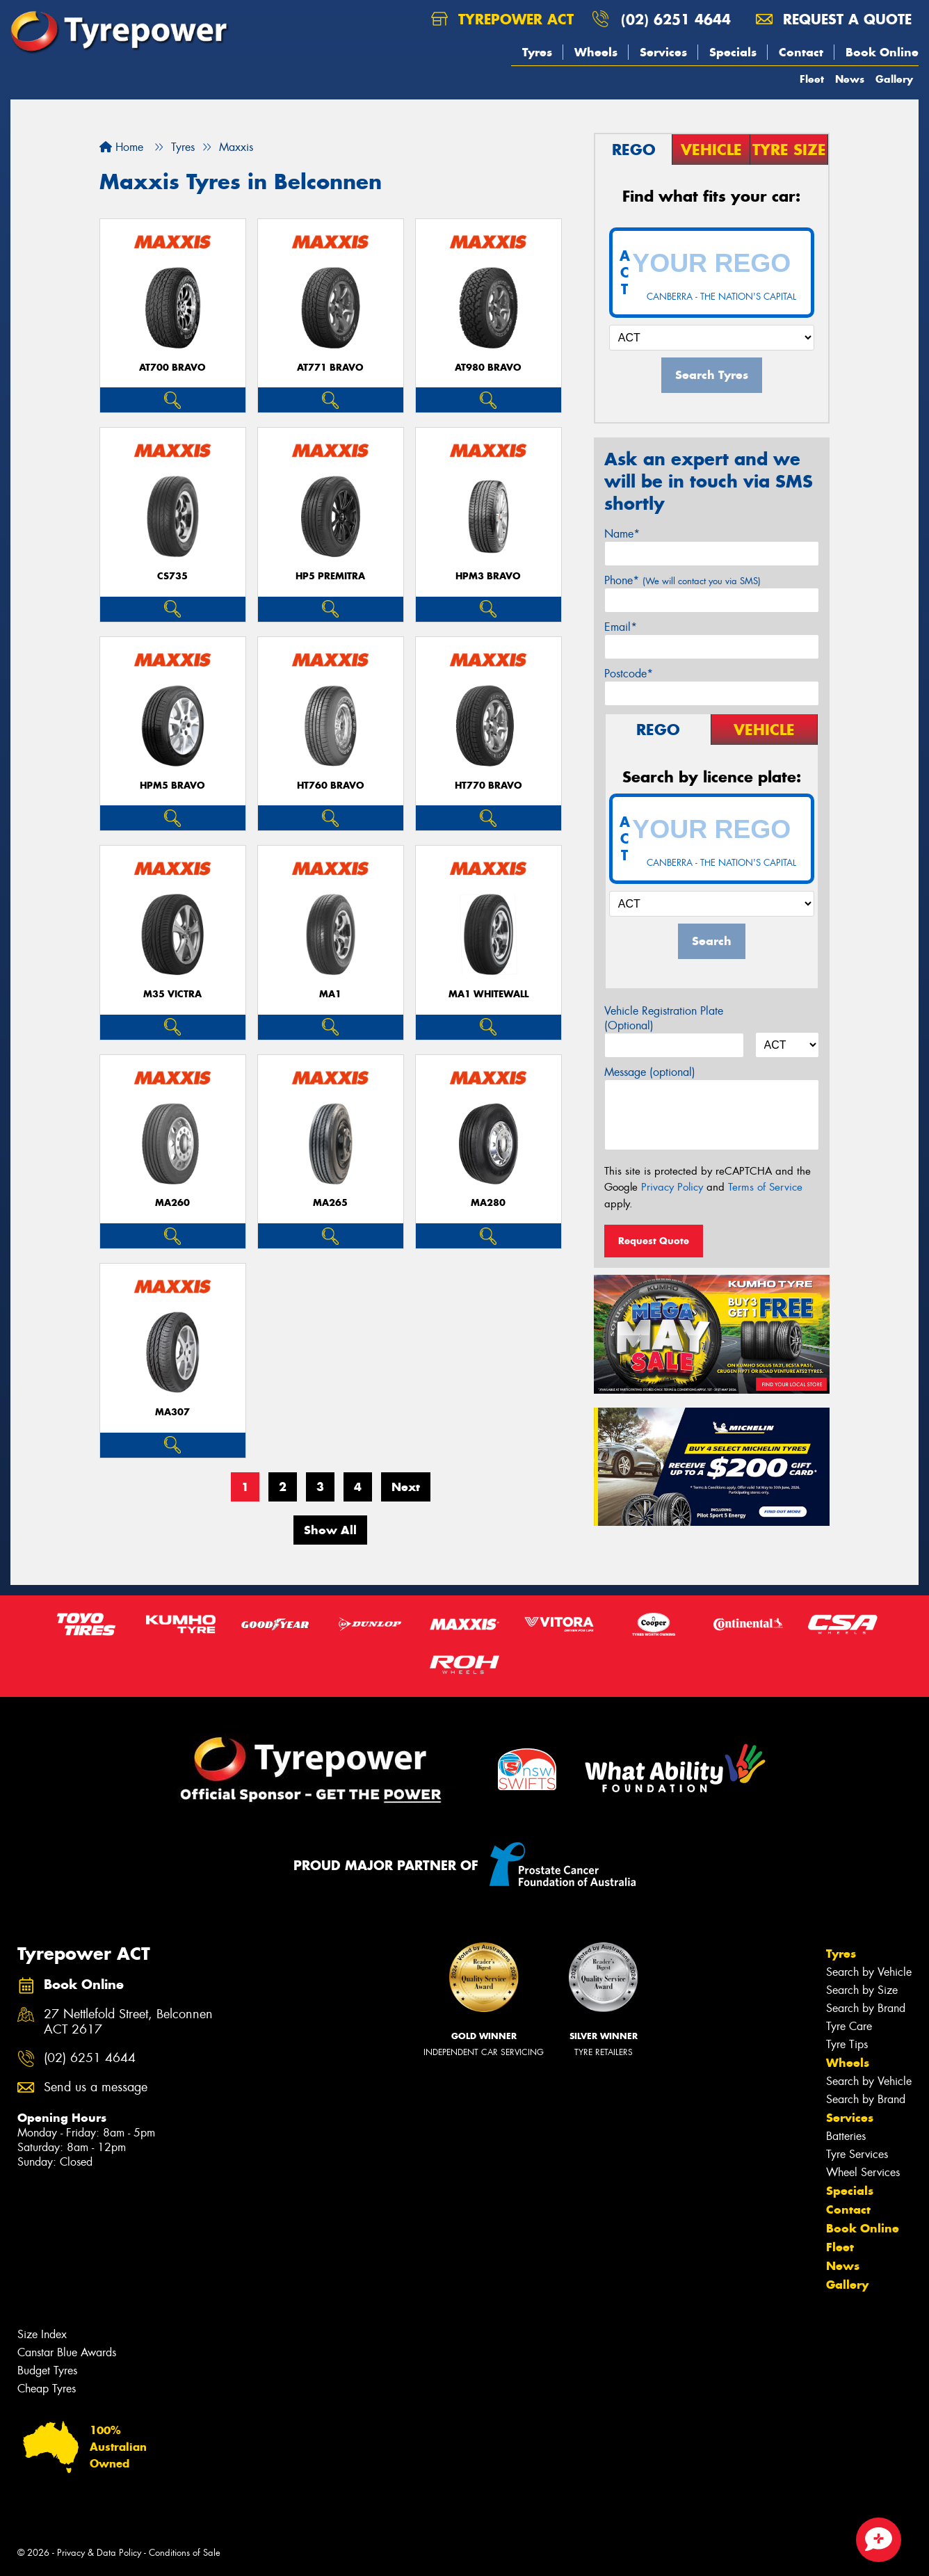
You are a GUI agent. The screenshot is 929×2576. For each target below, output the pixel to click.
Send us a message (95, 2087)
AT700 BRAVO (172, 367)
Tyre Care (849, 2026)
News (849, 79)
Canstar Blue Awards (66, 2352)
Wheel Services (863, 2172)
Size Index (42, 2334)
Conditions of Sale (184, 2553)
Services (663, 52)
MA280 (488, 1203)
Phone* (682, 580)
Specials (733, 52)
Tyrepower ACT (502, 19)
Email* (620, 627)
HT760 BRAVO (330, 785)
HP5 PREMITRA (330, 576)
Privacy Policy (672, 1187)
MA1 (330, 994)
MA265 (330, 1203)
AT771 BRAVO (330, 367)
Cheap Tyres (46, 2388)
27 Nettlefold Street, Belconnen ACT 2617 (128, 2022)
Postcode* (628, 673)
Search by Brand (865, 2008)
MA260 (172, 1203)
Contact (801, 52)
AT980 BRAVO (488, 367)
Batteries (846, 2136)
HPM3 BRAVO (488, 576)
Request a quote (834, 19)
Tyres (537, 52)
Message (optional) (649, 1072)
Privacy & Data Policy (99, 2553)
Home (121, 147)
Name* (622, 533)
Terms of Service (765, 1187)
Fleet (812, 79)
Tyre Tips (847, 2044)
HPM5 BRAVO (172, 785)
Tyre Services (857, 2154)
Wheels (595, 52)
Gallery (894, 79)
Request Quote (653, 1240)
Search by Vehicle (869, 1972)
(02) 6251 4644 (676, 19)
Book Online (882, 52)
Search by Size (862, 1990)
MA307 (172, 1412)
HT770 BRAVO (488, 785)
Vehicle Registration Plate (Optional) (663, 1018)
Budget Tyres (47, 2370)
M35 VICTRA (172, 994)
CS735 (172, 576)
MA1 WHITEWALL (488, 994)
